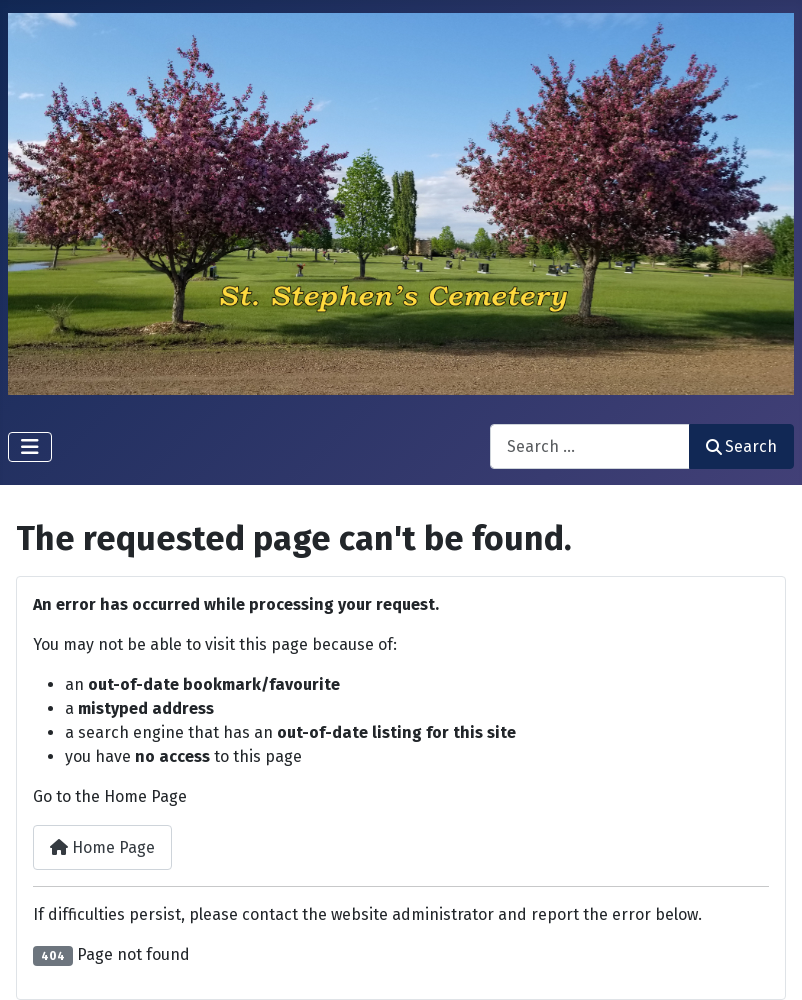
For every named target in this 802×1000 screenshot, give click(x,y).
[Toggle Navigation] (30, 447)
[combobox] (590, 446)
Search (741, 446)
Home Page (102, 847)
